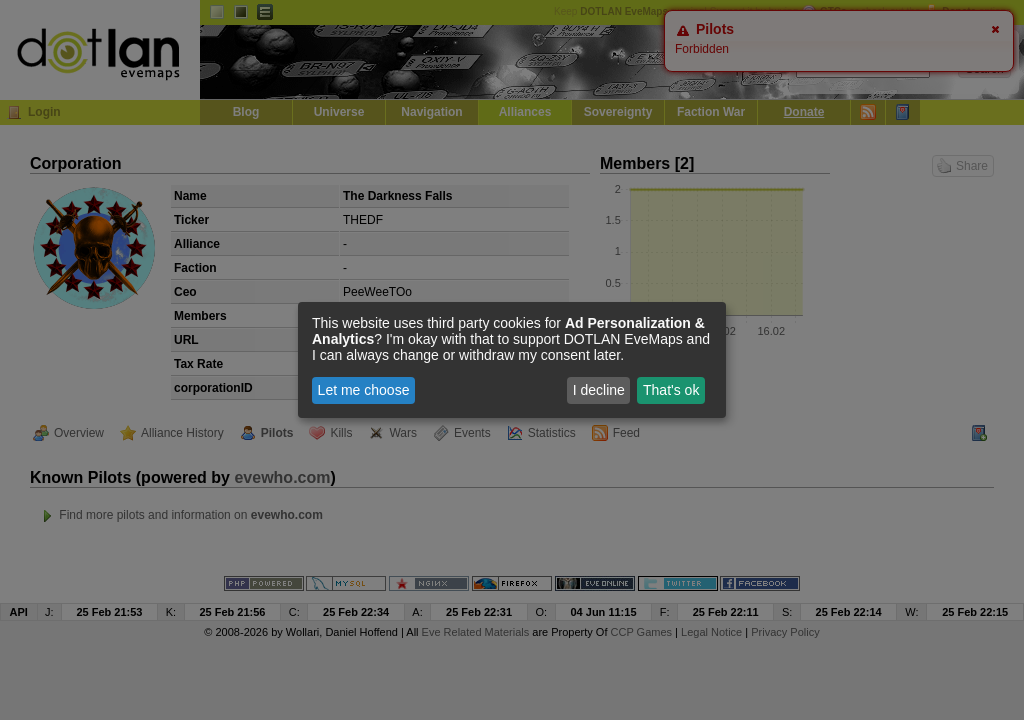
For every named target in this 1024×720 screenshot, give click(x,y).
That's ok (671, 390)
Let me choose (364, 390)
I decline (599, 390)
